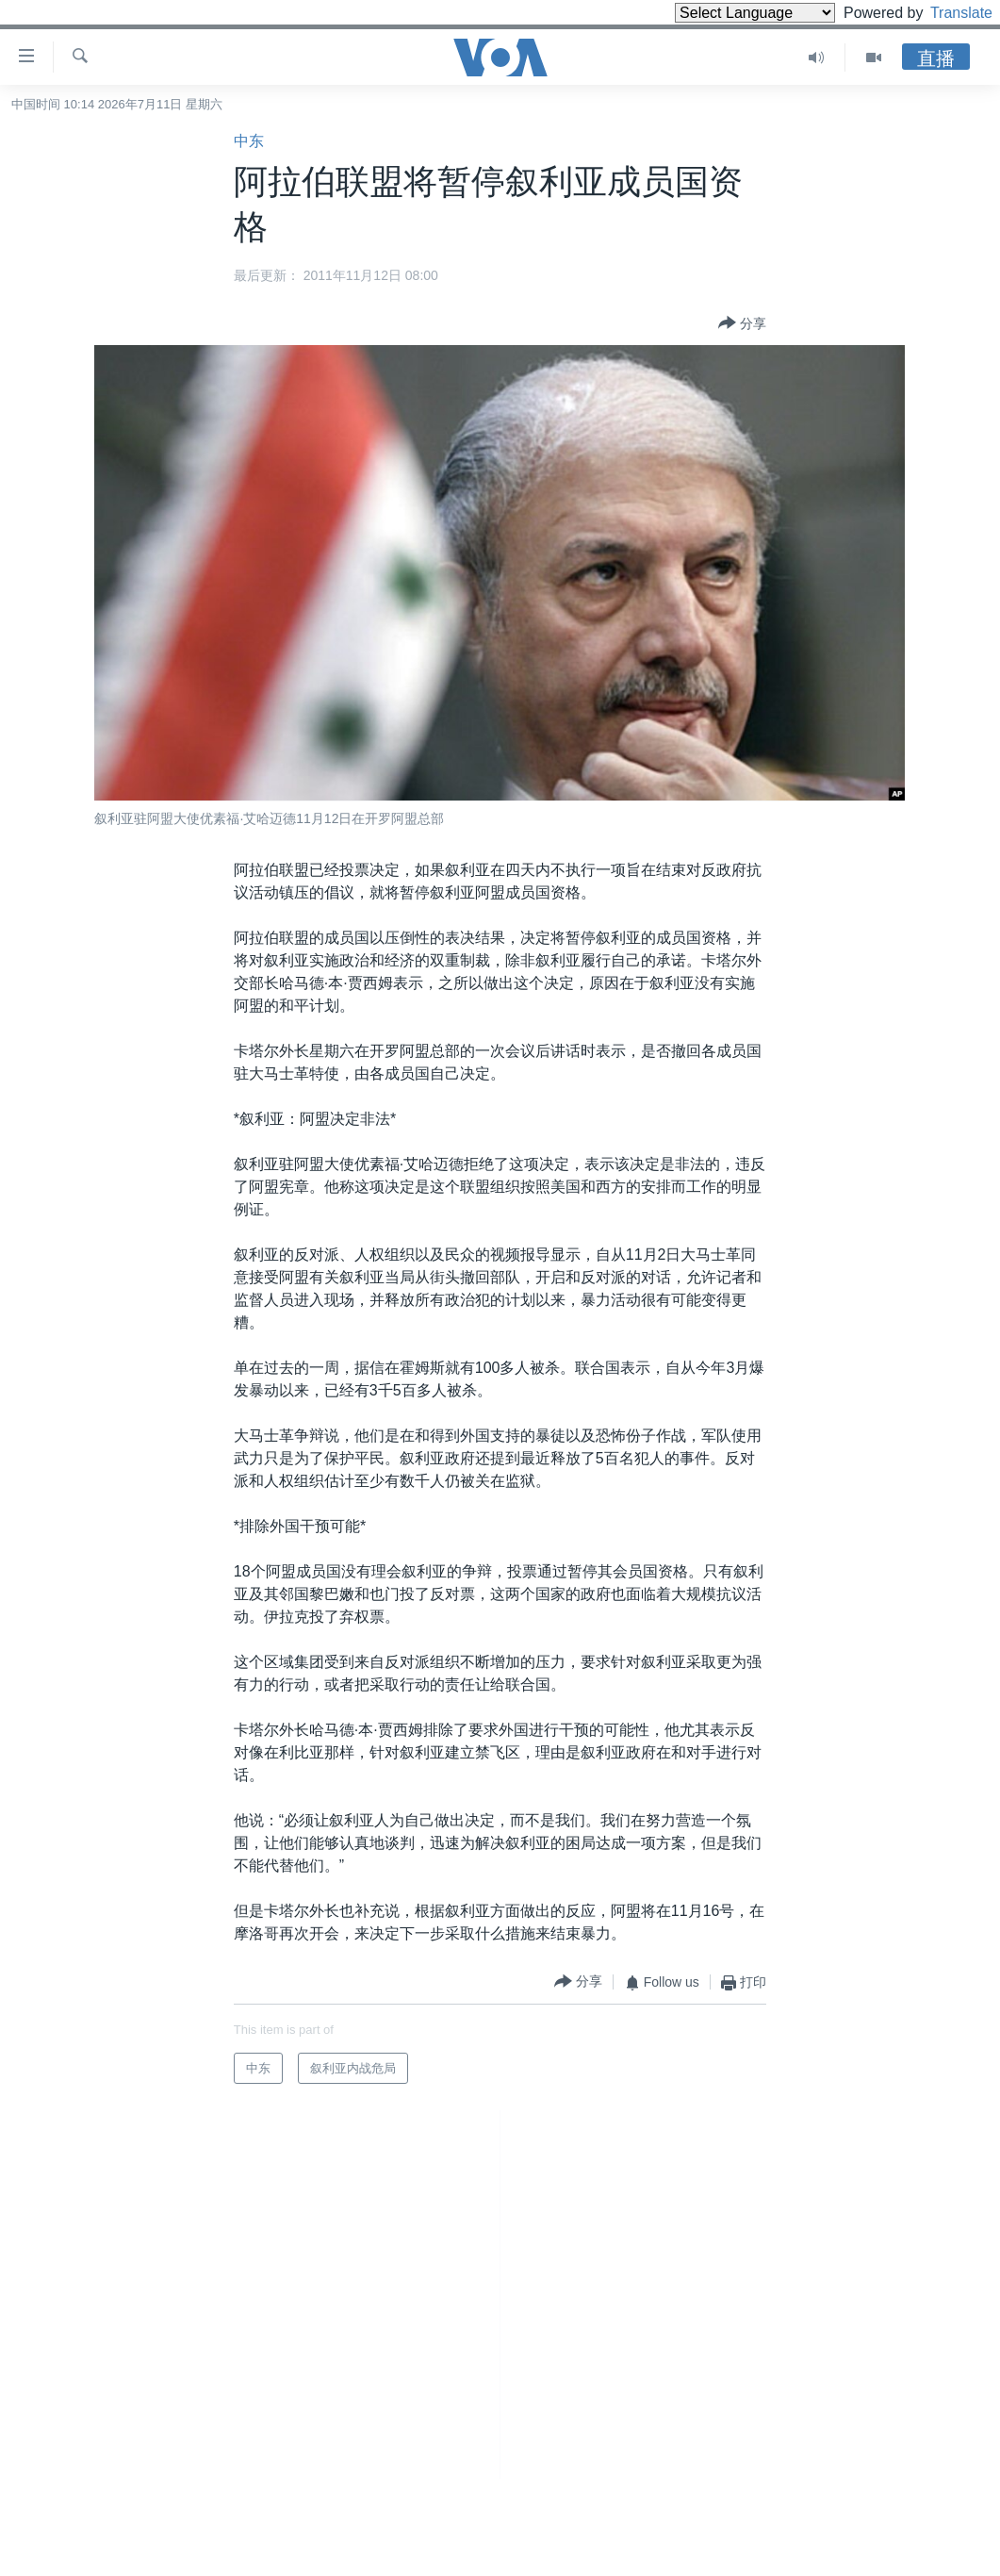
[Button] (742, 324)
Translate (943, 13)
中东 (249, 141)
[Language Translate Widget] (723, 13)
